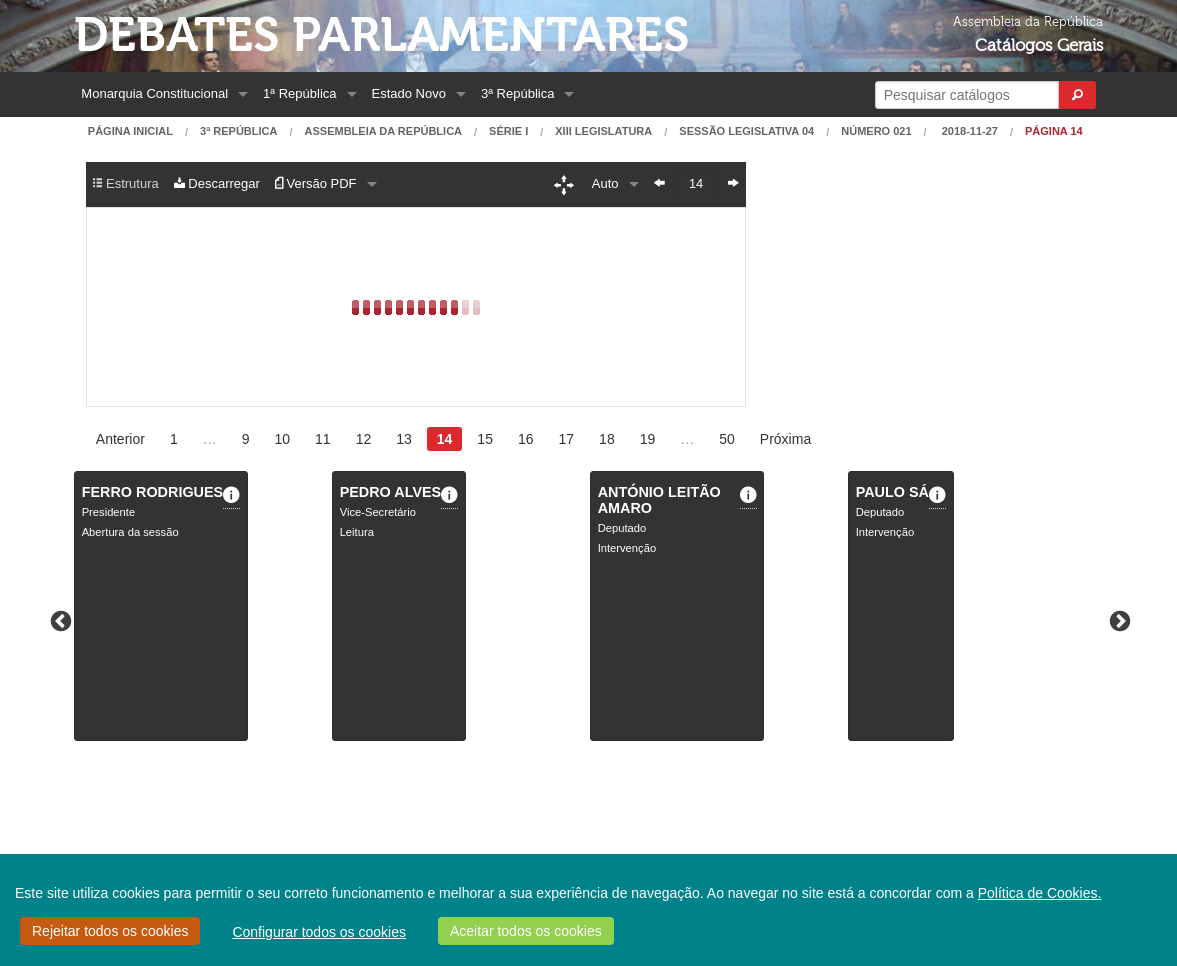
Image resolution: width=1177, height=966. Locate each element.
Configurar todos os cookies (319, 932)
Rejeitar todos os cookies (110, 931)
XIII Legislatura (603, 131)
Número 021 (876, 131)
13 (404, 439)
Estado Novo (409, 93)
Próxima (785, 439)
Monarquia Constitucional (154, 93)
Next (1118, 620)
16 (526, 439)
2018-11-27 (968, 131)
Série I (508, 131)
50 (727, 439)
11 (323, 439)
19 (648, 439)
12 (364, 439)
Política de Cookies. (1040, 893)
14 (445, 439)
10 (282, 439)
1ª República (299, 93)
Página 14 (1054, 131)
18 (607, 439)
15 (485, 439)
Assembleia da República (383, 131)
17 (567, 439)
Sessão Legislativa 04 (746, 131)
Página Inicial (130, 131)
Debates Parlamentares (381, 35)
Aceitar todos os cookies (526, 931)
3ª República (517, 93)
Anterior (120, 439)
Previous (59, 620)
